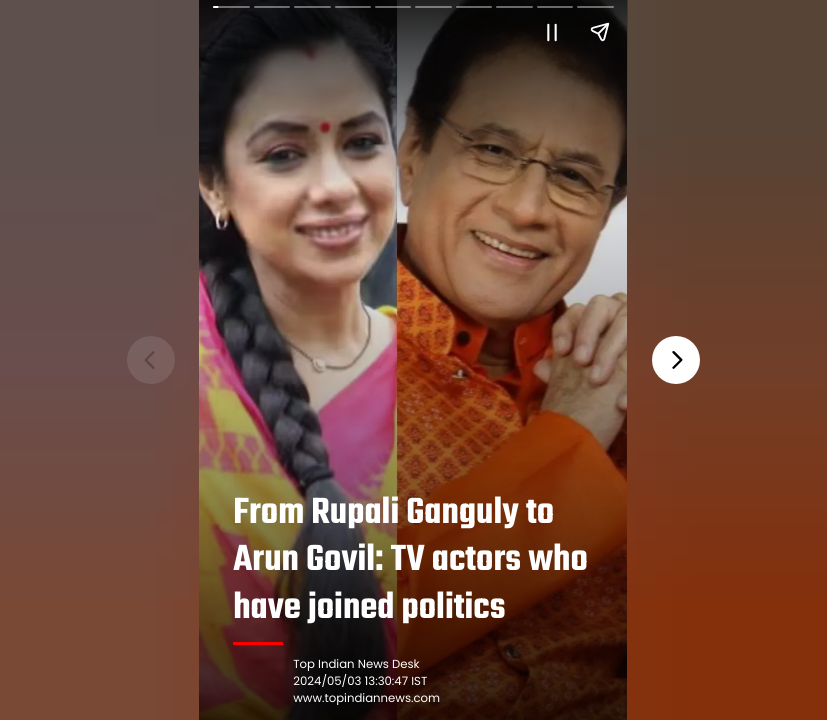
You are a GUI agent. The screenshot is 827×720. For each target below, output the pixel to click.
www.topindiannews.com (367, 699)
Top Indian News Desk (357, 665)
